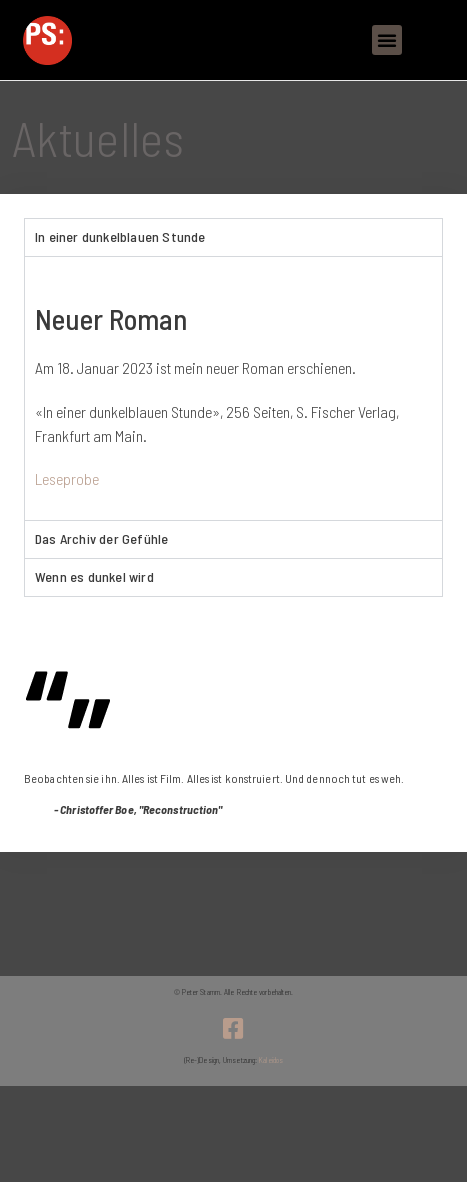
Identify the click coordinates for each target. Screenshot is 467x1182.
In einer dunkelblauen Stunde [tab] (120, 236)
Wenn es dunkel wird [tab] (94, 576)
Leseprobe (67, 478)
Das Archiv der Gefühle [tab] (101, 538)
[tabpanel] (233, 388)
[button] (387, 40)
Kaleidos (271, 1060)
